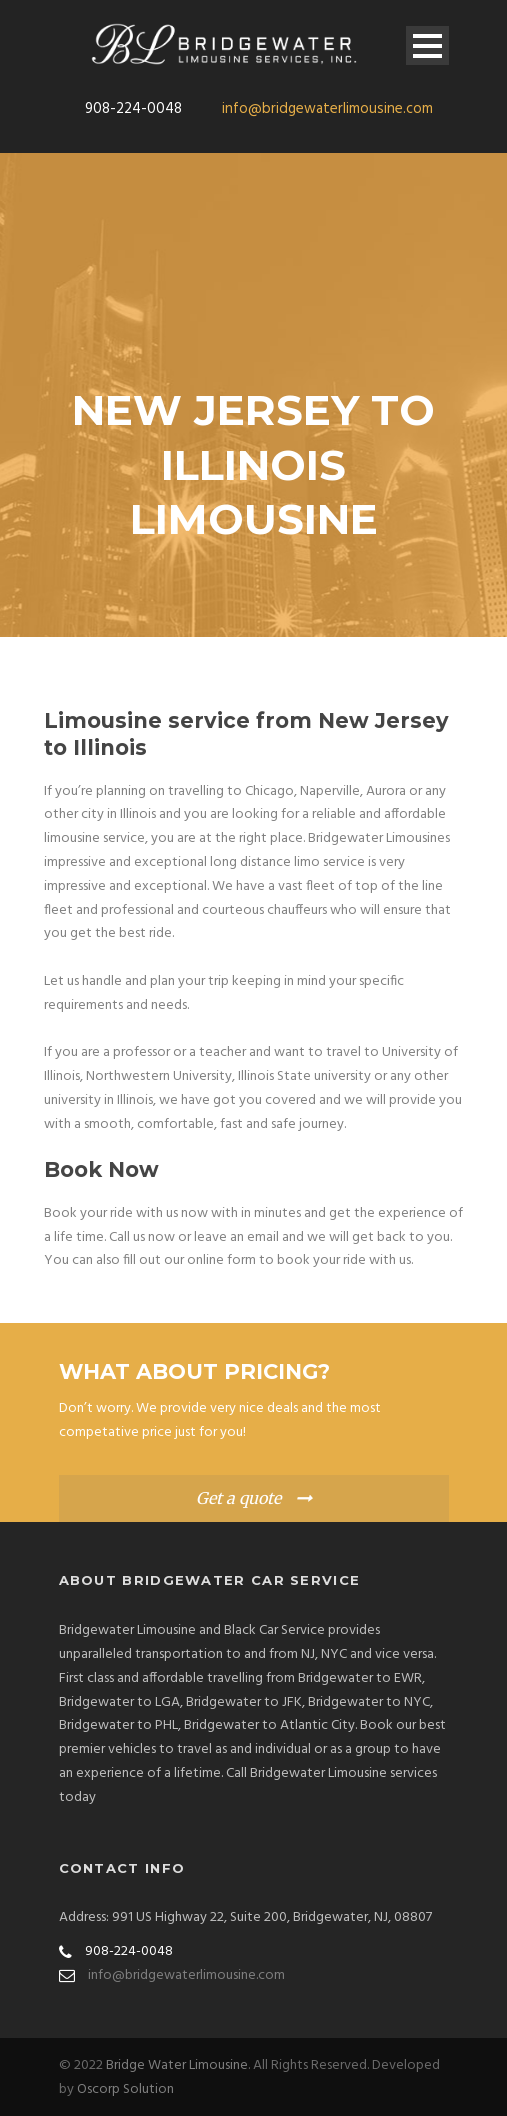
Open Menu (427, 45)
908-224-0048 (133, 109)
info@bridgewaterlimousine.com (327, 109)
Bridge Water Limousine (177, 2065)
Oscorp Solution (125, 2089)
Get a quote (238, 1498)
